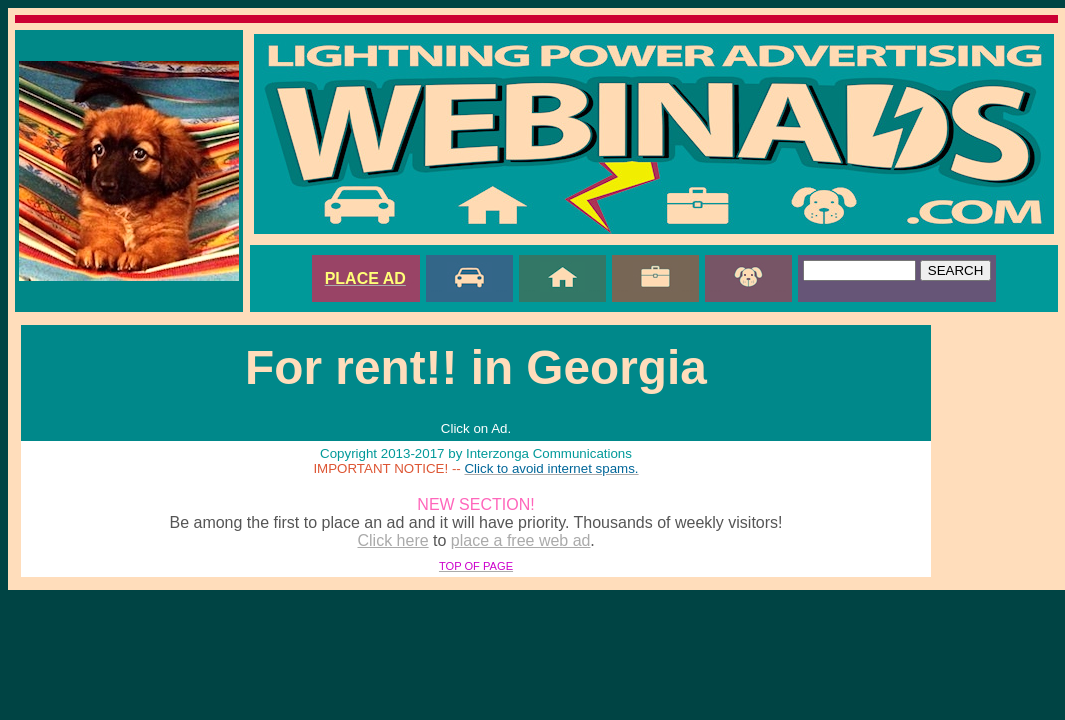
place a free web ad (521, 540)
